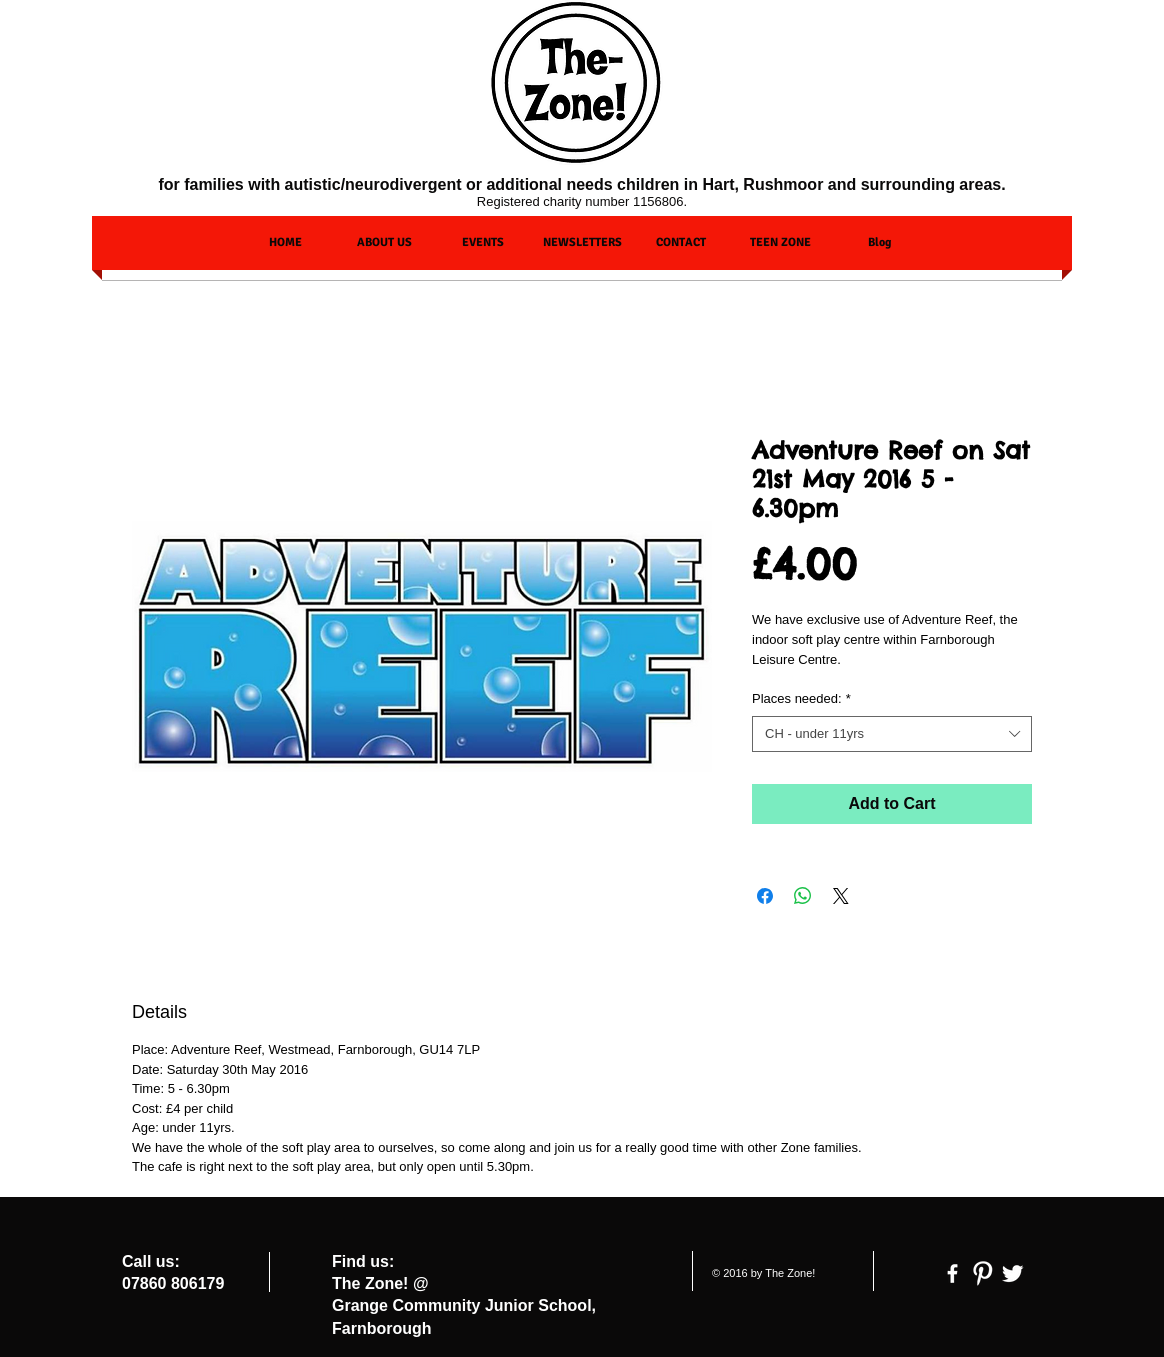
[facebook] (952, 1273)
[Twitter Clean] (1012, 1273)
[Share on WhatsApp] (803, 896)
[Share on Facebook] (765, 896)
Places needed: (801, 698)
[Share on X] (841, 896)
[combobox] (892, 734)
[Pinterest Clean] (982, 1273)
